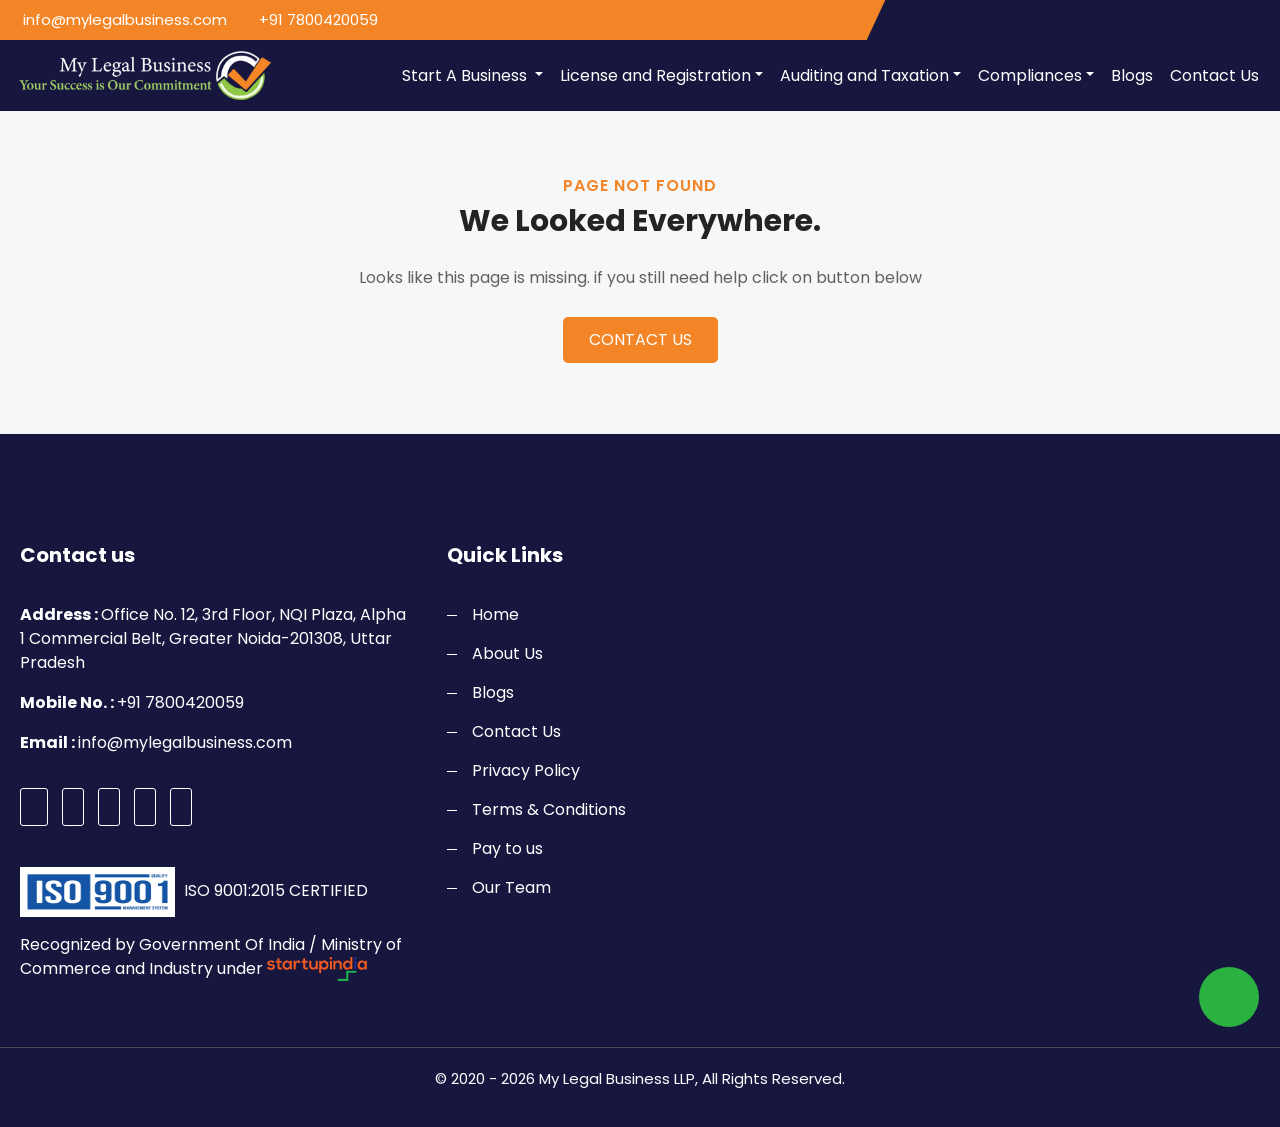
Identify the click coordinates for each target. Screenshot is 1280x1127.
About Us (507, 653)
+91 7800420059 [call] (318, 19)
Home (495, 614)
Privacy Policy (526, 770)
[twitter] (73, 807)
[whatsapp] (1229, 997)
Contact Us (1214, 75)
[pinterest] (145, 807)
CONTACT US (640, 339)
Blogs (1132, 75)
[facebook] (34, 807)
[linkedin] (181, 807)
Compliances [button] (1030, 75)
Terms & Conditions (549, 809)
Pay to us (507, 848)
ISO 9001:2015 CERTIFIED (274, 890)
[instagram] (109, 807)
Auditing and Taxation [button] (864, 75)
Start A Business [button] (466, 75)
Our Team (511, 887)
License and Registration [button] (655, 75)
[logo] (138, 75)
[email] (121, 20)
